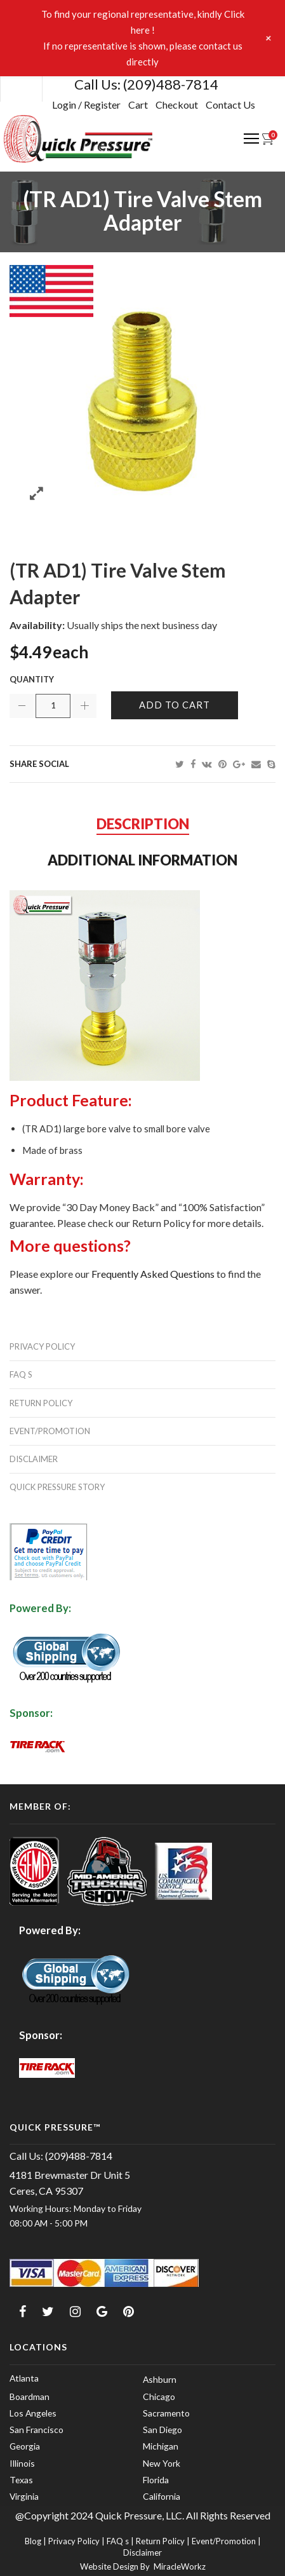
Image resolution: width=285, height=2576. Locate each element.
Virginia (24, 2496)
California (161, 2496)
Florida (156, 2479)
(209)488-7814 (170, 84)
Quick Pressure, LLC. (138, 2515)
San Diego (162, 2429)
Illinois (22, 2463)
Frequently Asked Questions (153, 1274)
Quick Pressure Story (57, 1487)
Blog (33, 2541)
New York (161, 2463)
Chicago (159, 2396)
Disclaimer (34, 1459)
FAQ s (21, 1374)
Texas (21, 2479)
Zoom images (36, 493)
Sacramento (166, 2413)
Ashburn (159, 2379)
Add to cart (174, 704)
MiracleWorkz (180, 2566)
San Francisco (36, 2429)
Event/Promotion (50, 1431)
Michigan (160, 2446)
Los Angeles (33, 2413)
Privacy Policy (42, 1346)
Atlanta (24, 2378)
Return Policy (41, 1403)
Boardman (30, 2396)
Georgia (25, 2446)
